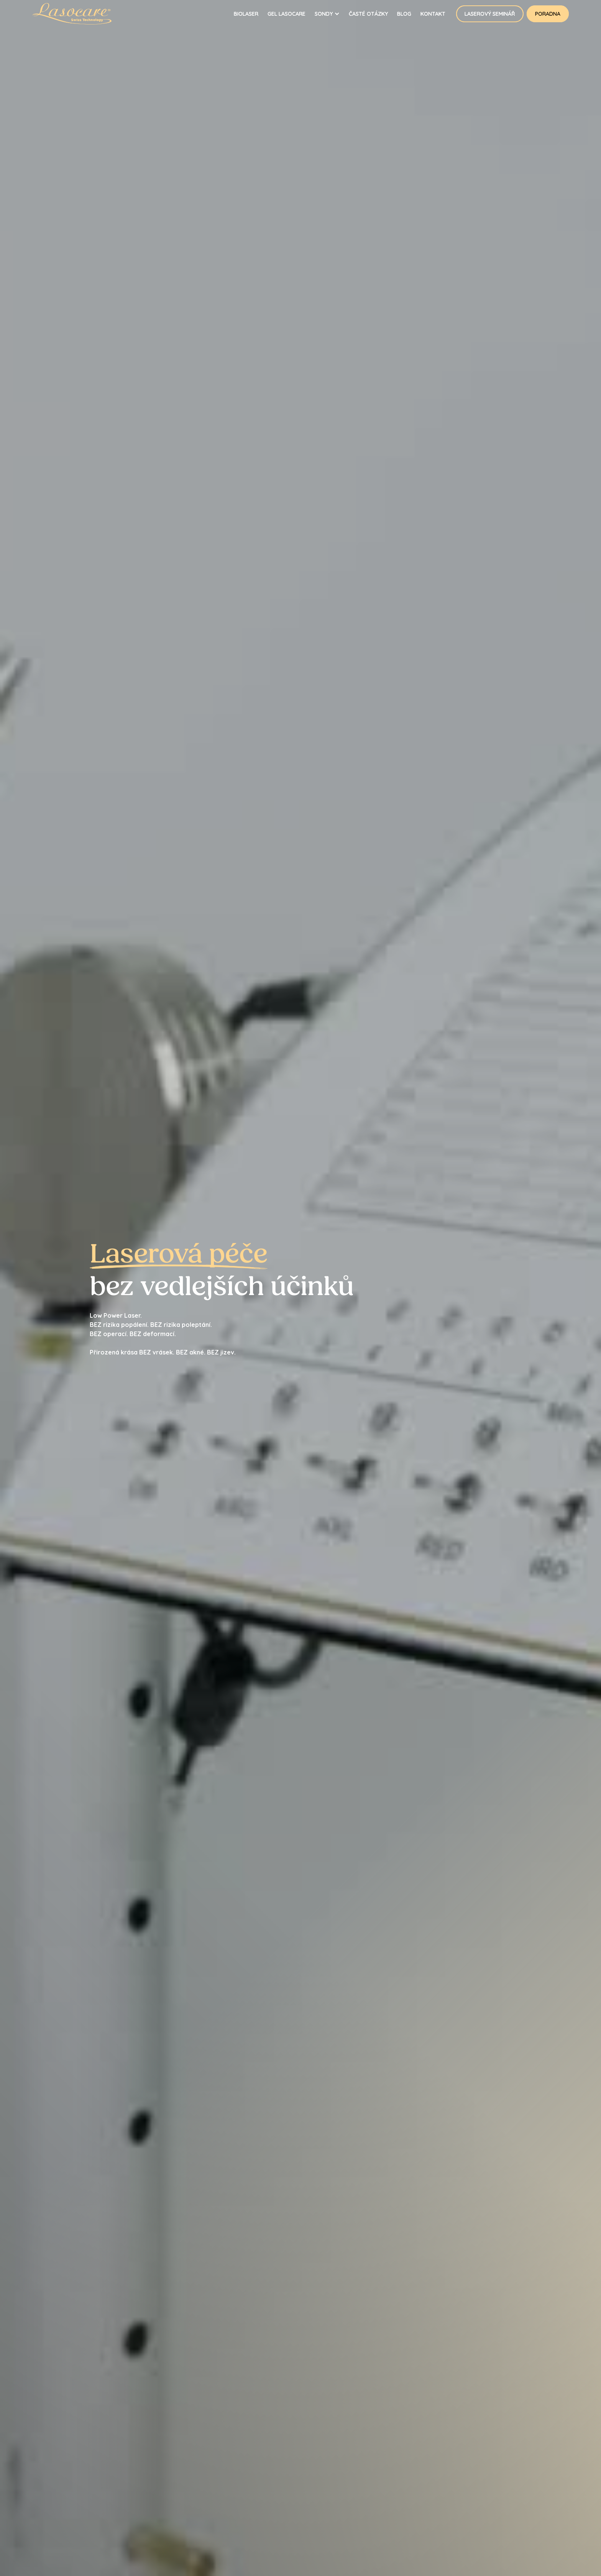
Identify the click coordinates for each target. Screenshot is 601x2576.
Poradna (547, 13)
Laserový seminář (490, 13)
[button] (327, 14)
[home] (81, 14)
